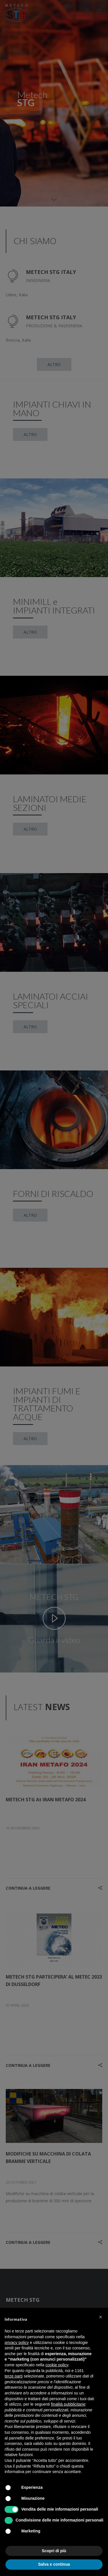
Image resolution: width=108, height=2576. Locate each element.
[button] (100, 2317)
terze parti (13, 2376)
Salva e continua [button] (54, 2564)
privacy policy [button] (17, 2342)
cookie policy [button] (57, 2365)
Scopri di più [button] (54, 2550)
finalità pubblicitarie (68, 2404)
